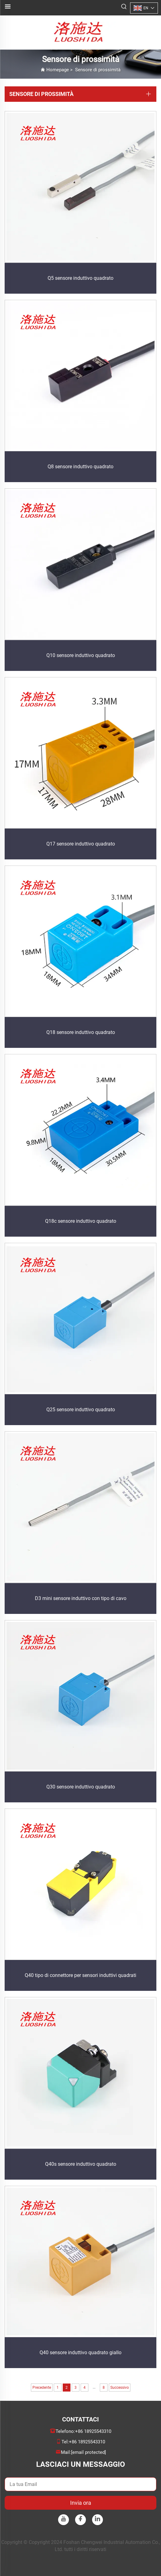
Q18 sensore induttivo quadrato (80, 1032)
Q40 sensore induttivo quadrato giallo (80, 2352)
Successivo (119, 2387)
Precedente (41, 2387)
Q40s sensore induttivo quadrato (80, 2164)
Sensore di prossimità (98, 69)
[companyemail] (88, 2452)
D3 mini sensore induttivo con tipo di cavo (80, 1598)
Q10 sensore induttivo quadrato (80, 655)
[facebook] (80, 2519)
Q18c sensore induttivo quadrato (80, 1221)
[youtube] (63, 2519)
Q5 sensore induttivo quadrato (80, 278)
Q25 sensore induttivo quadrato (80, 1409)
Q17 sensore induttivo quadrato (80, 844)
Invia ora (80, 2503)
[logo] (80, 32)
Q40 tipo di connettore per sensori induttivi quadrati (80, 1975)
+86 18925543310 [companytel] (93, 2431)
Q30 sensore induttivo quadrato (80, 1787)
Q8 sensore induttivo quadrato (80, 466)
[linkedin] (97, 2519)
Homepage (57, 69)
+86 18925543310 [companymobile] (87, 2442)
